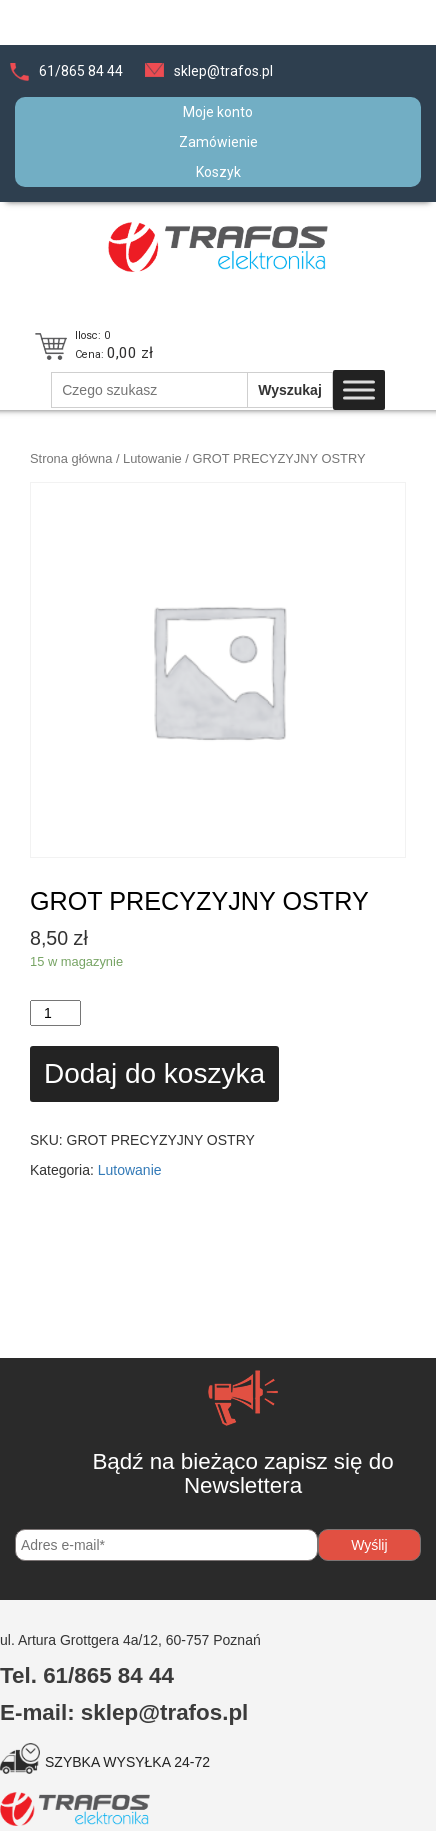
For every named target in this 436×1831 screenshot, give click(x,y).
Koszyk (218, 172)
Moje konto (218, 112)
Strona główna (71, 458)
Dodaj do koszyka (154, 1073)
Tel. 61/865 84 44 (87, 1675)
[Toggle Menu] (359, 390)
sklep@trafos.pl (223, 71)
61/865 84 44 (81, 71)
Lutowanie (152, 458)
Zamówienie (218, 142)
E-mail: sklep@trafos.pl (124, 1712)
